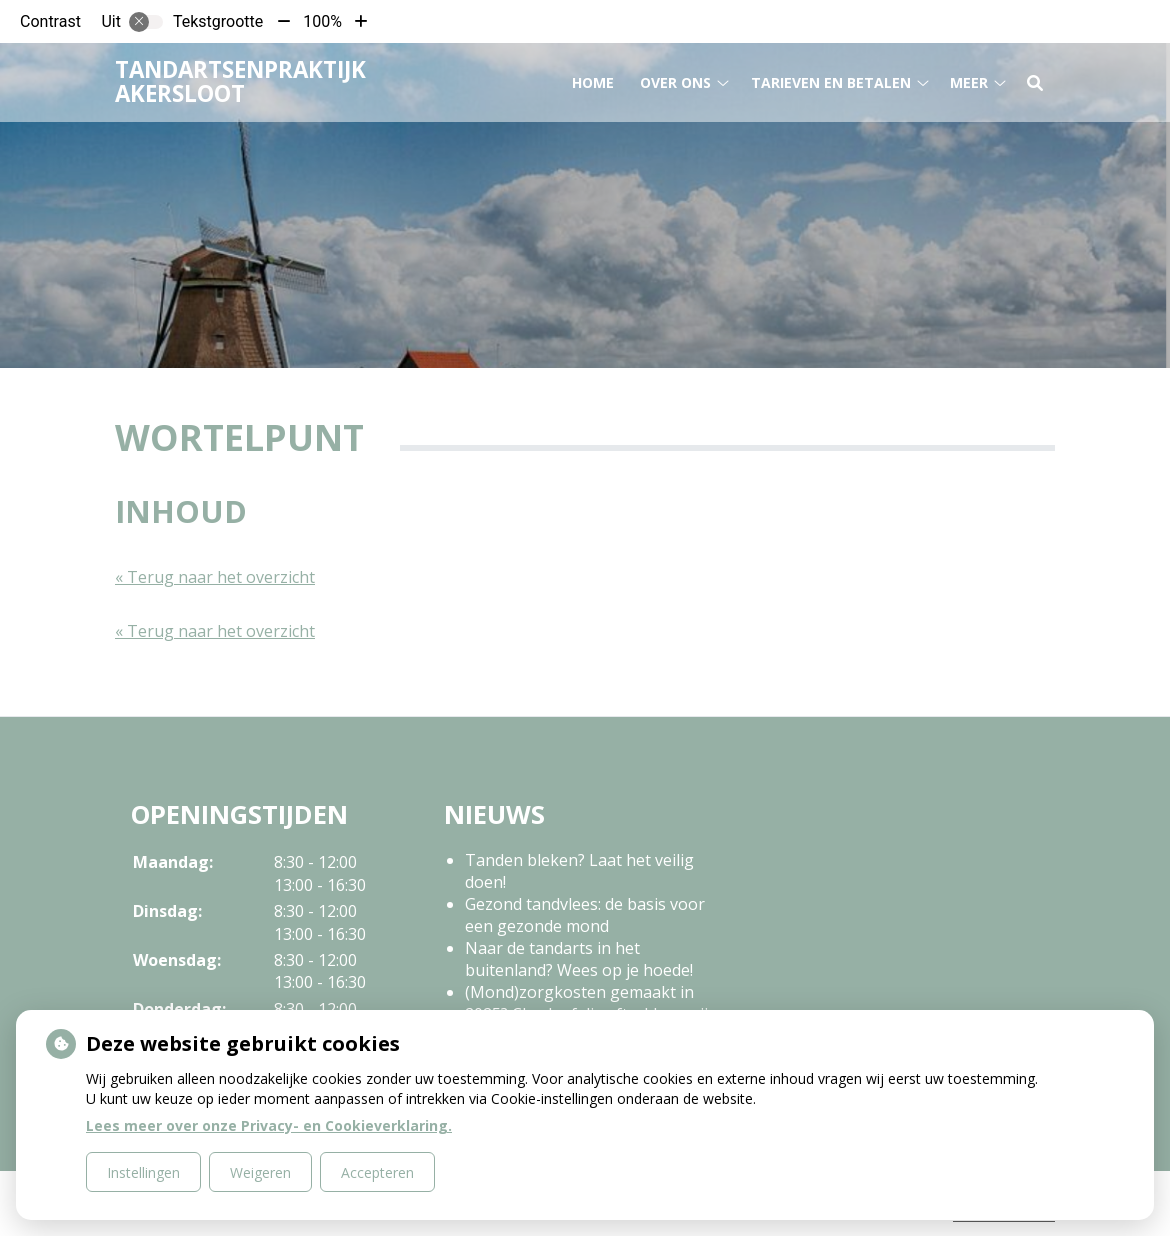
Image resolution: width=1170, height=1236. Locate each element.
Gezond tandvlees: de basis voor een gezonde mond (585, 915)
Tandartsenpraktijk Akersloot (240, 77)
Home (593, 78)
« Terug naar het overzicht (215, 577)
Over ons (675, 78)
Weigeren (260, 1172)
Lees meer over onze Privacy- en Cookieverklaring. (269, 1125)
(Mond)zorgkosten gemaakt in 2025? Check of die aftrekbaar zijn (591, 1003)
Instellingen (143, 1172)
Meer (969, 78)
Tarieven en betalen (831, 78)
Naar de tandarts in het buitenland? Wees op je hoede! (579, 959)
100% (322, 21)
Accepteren (377, 1172)
